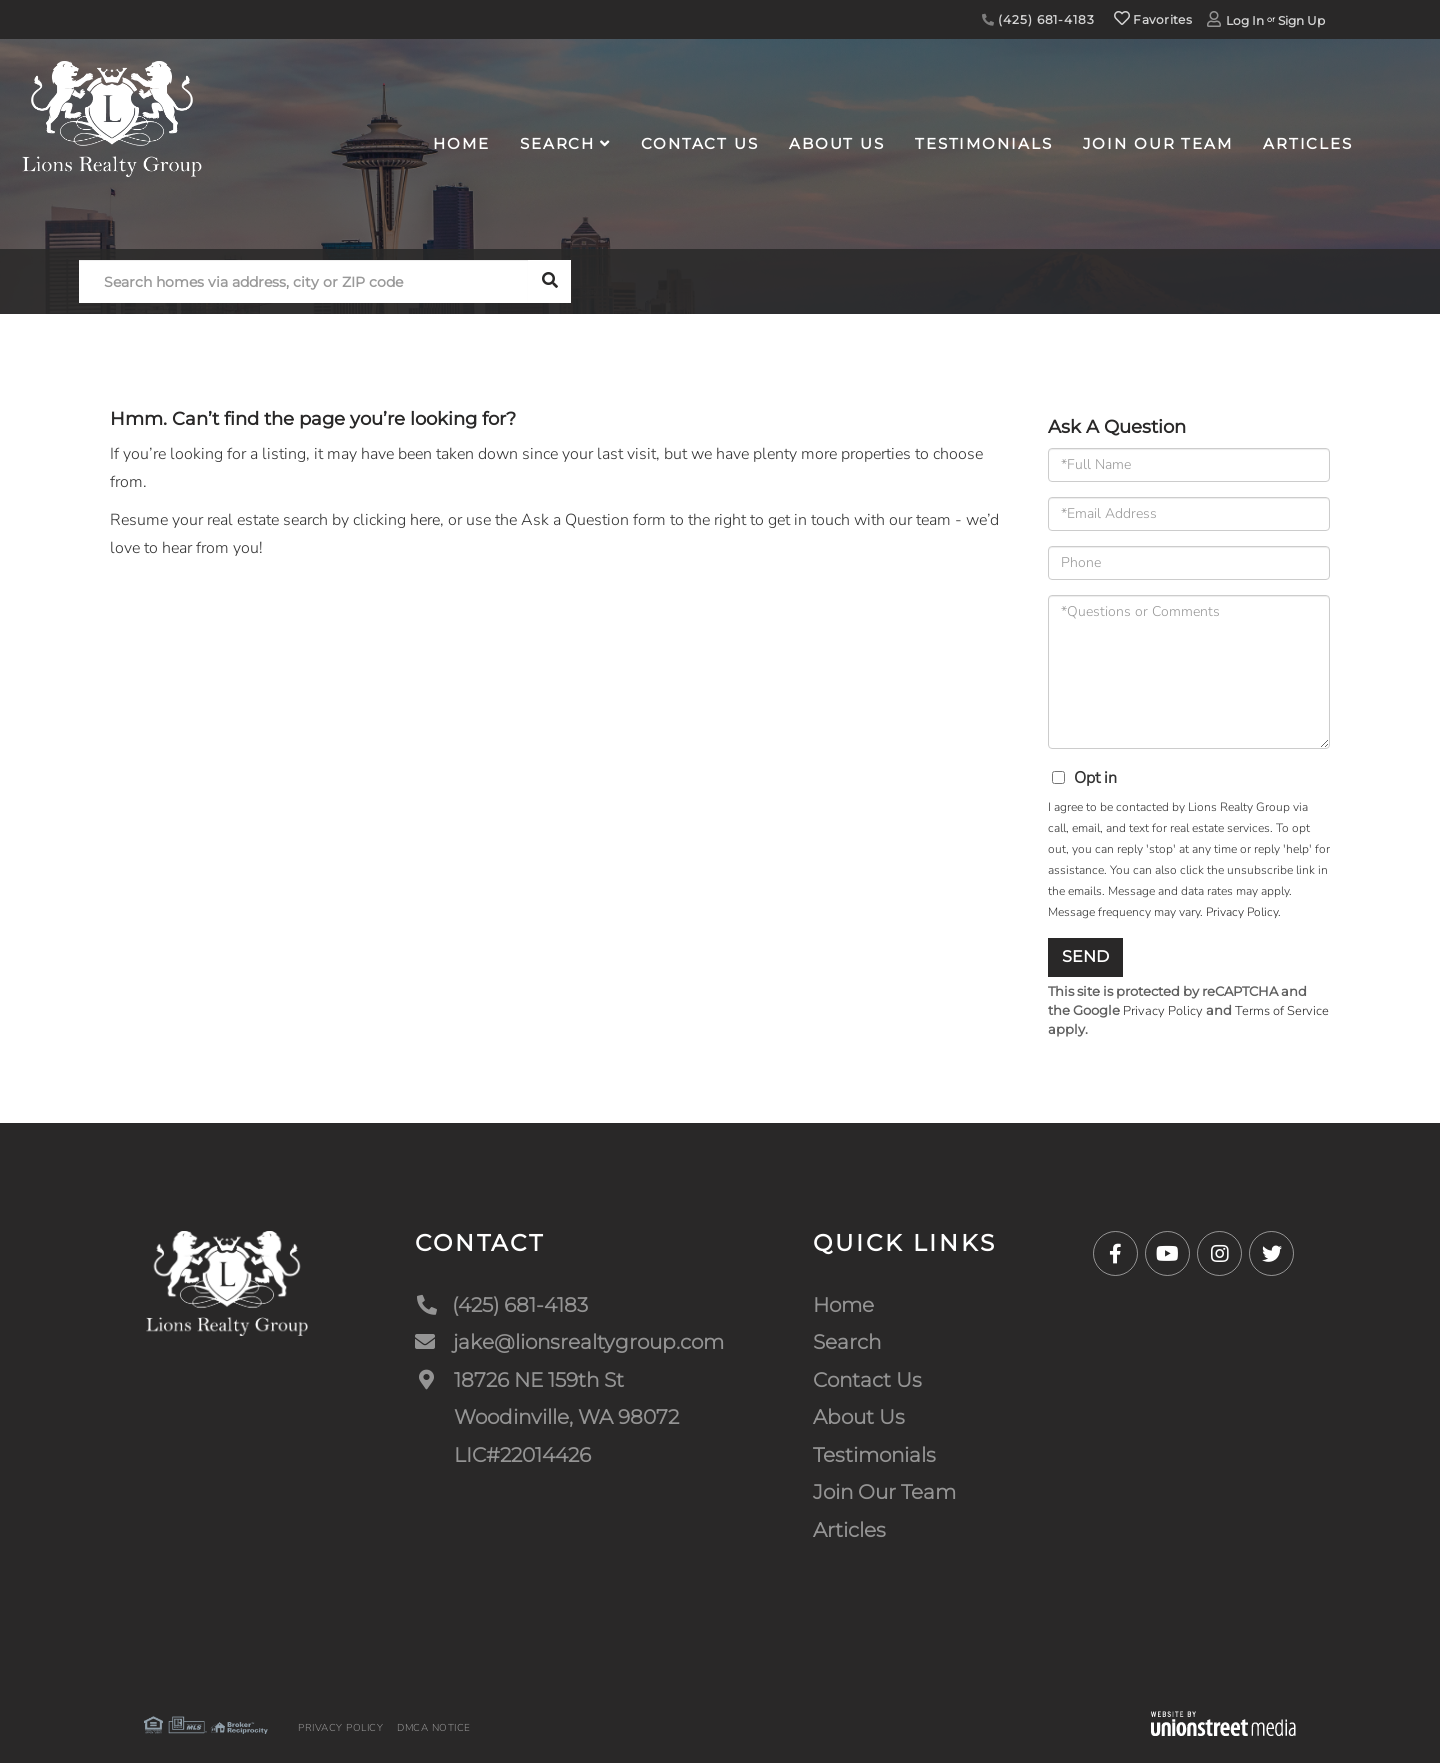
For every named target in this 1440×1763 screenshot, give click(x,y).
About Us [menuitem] (837, 143)
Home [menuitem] (461, 143)
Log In (1245, 20)
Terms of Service (1282, 1011)
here (425, 520)
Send (1085, 956)
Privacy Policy (1242, 912)
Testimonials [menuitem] (984, 143)
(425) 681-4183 (1038, 19)
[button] (549, 281)
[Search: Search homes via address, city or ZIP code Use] (303, 281)
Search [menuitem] (557, 143)
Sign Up (1301, 20)
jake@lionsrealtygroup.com (569, 1342)
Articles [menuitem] (1308, 143)
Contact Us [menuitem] (700, 143)
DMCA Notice (434, 1728)
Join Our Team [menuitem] (1158, 143)
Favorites (1153, 19)
